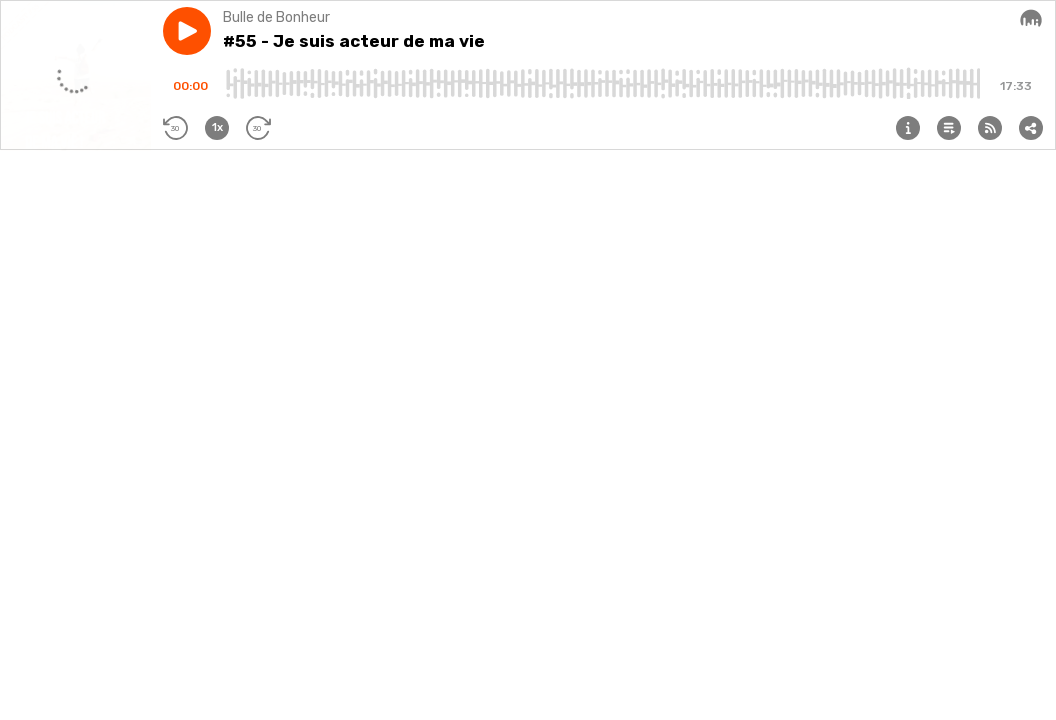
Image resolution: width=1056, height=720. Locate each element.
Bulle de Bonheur (276, 17)
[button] (187, 31)
